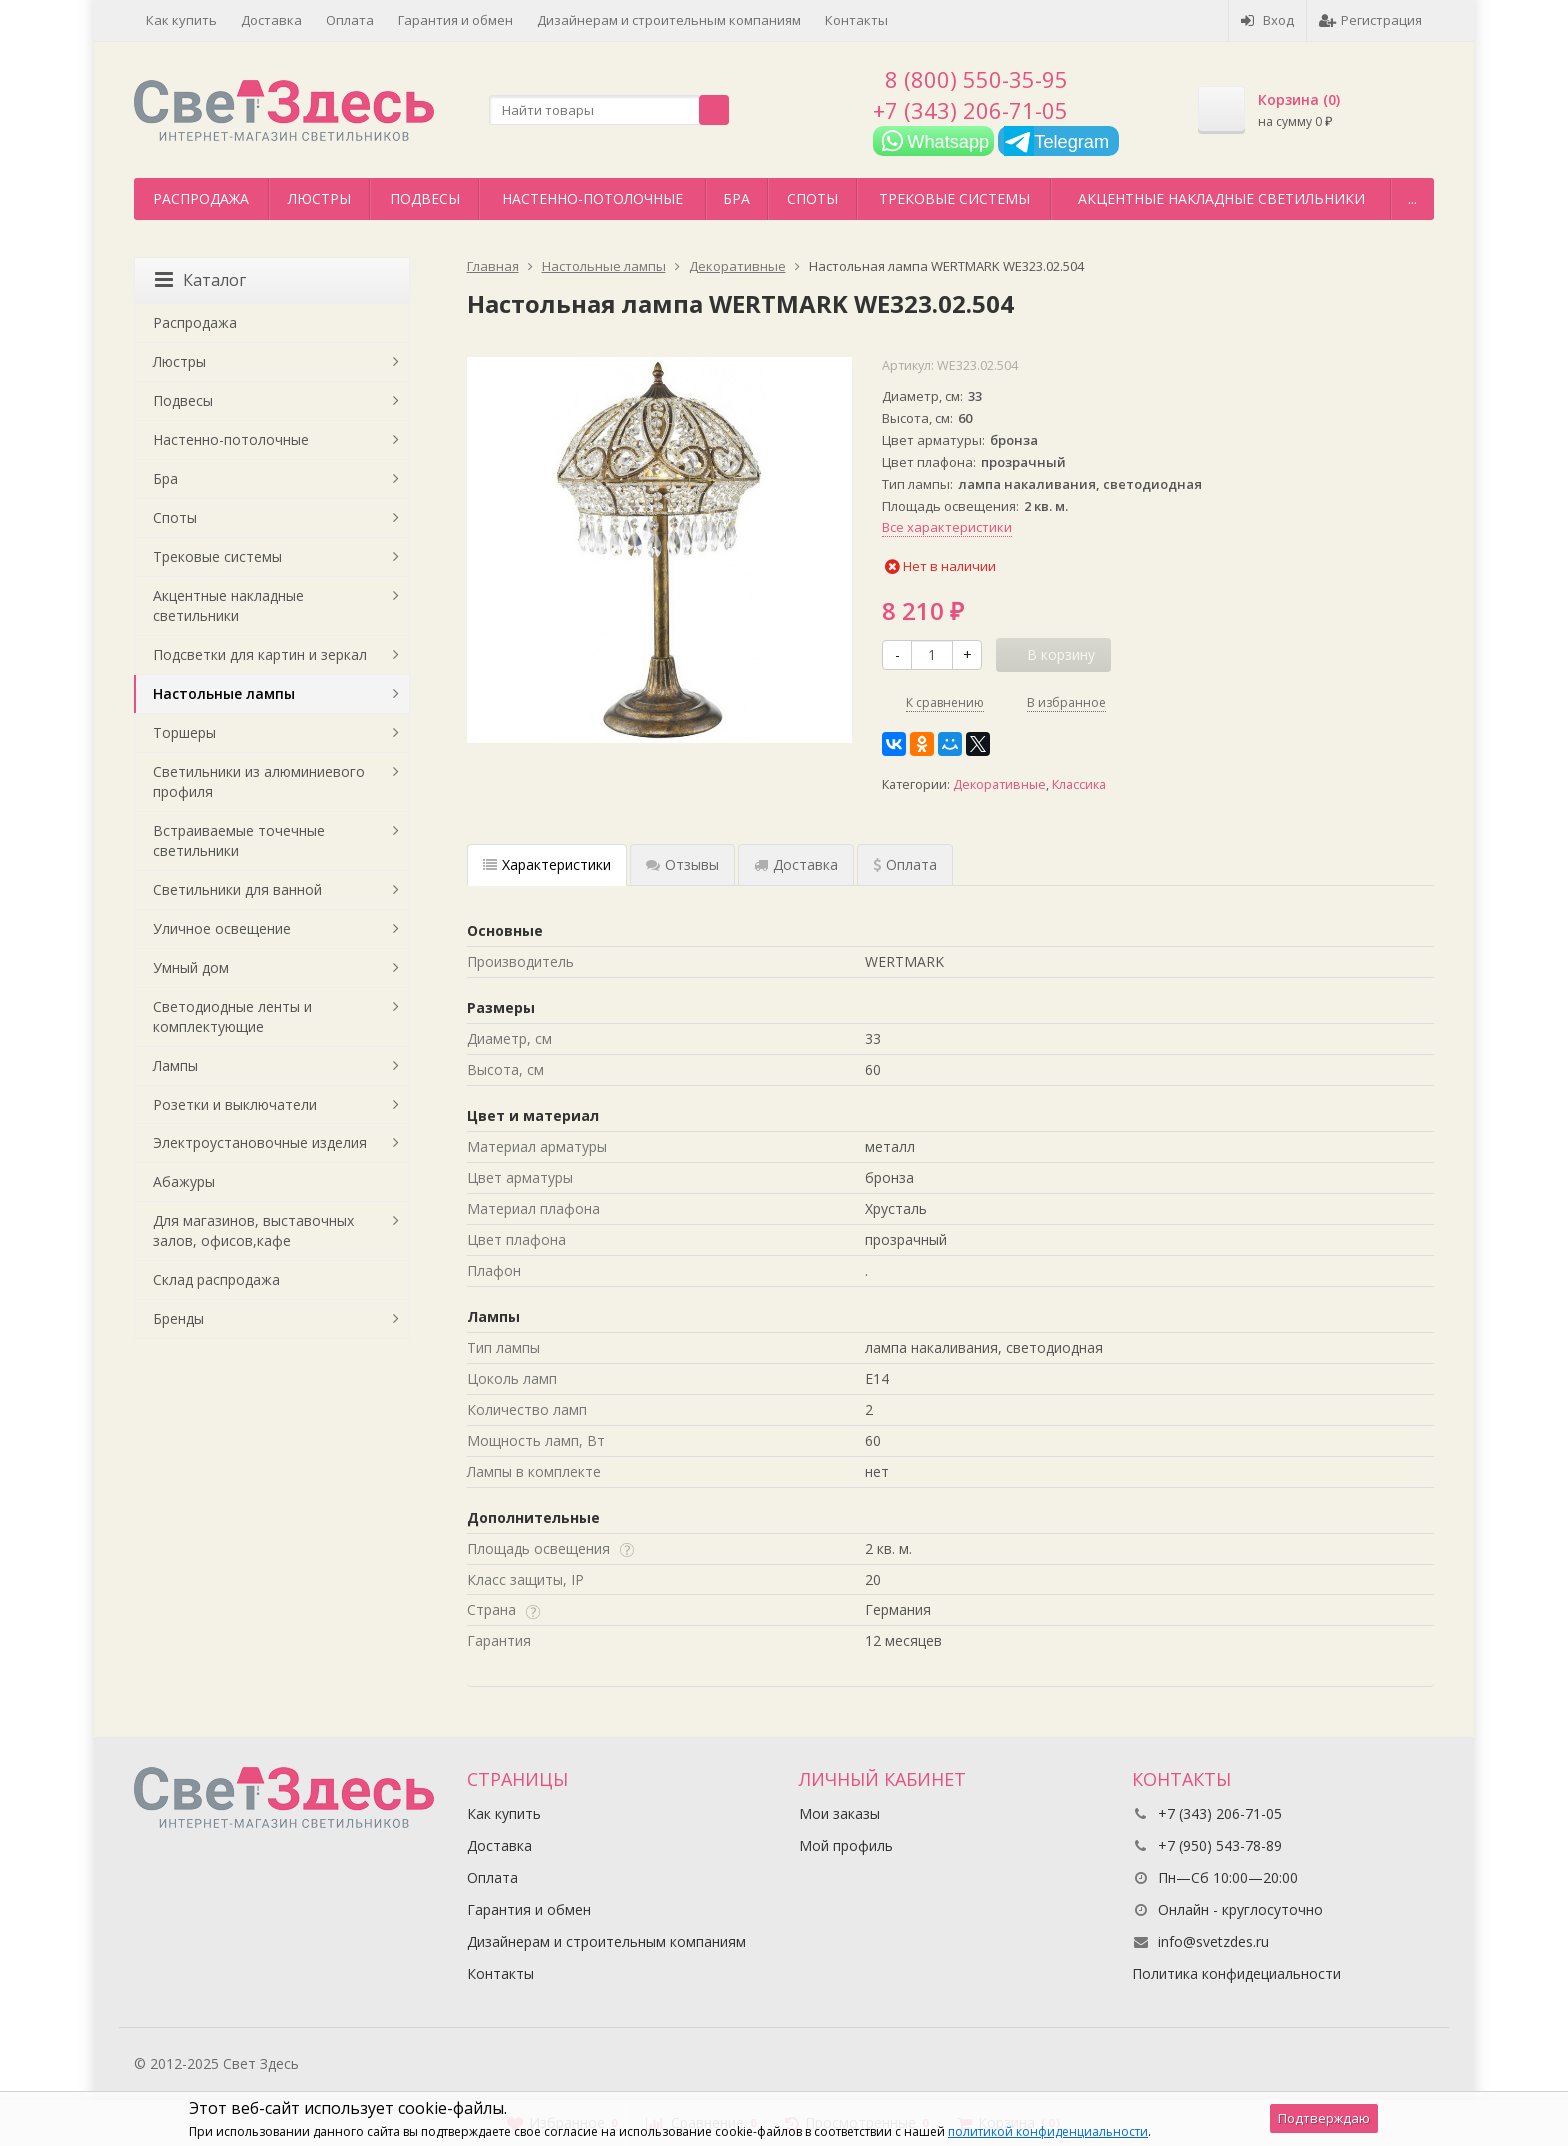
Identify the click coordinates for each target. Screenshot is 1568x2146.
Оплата (350, 20)
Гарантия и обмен (455, 20)
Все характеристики (947, 527)
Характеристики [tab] (547, 864)
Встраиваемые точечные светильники (239, 840)
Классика (1079, 784)
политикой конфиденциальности (1048, 2131)
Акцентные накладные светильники (1221, 198)
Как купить (181, 20)
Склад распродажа (216, 1279)
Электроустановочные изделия (260, 1142)
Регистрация (1370, 20)
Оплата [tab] (905, 864)
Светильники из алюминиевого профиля (259, 781)
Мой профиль (846, 1845)
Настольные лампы (224, 693)
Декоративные (999, 784)
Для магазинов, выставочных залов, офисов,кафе (253, 1230)
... (1412, 198)
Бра (736, 198)
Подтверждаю (1324, 2118)
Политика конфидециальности (1236, 1973)
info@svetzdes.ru (1213, 1941)
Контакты (856, 20)
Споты (812, 198)
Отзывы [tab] (682, 864)
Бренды (178, 1318)
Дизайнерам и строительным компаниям (669, 20)
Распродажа (201, 198)
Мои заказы (839, 1813)
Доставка (271, 20)
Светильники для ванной (237, 889)
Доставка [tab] (796, 864)
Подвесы (425, 198)
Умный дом (191, 967)
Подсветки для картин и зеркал (260, 654)
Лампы (175, 1065)
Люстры (319, 198)
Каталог (200, 280)
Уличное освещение (222, 928)
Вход (1267, 20)
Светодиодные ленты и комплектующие (232, 1016)
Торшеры (184, 732)
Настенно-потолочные (592, 198)
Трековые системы (954, 198)
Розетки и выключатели (235, 1104)
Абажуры (184, 1181)
